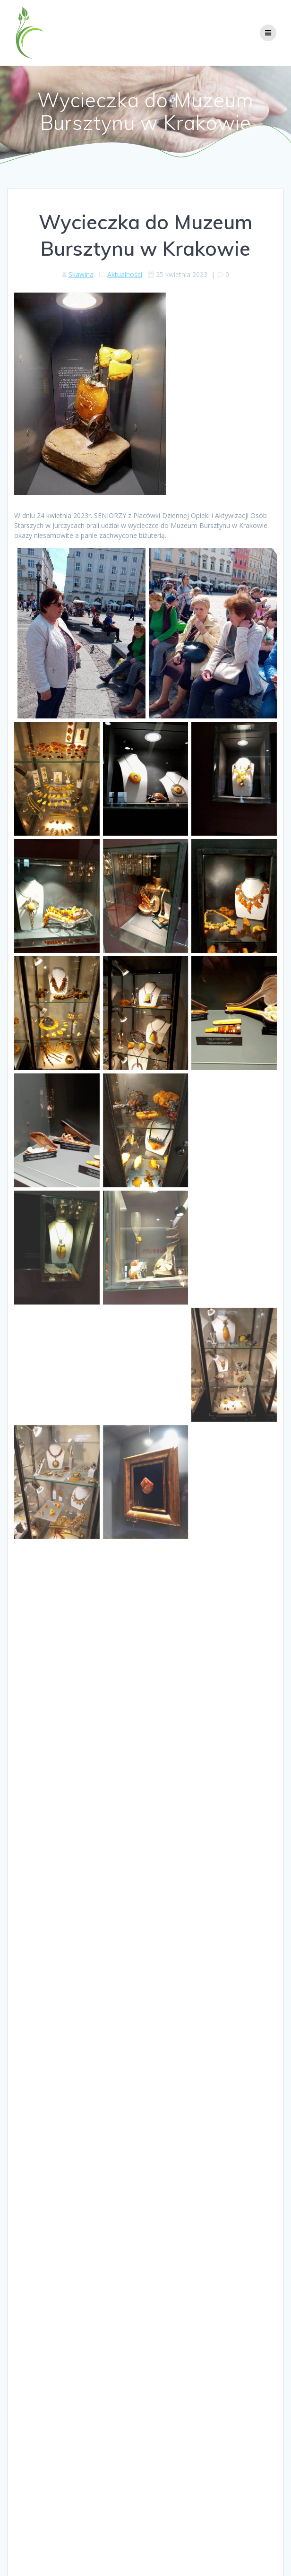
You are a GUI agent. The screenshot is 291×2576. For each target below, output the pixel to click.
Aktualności (124, 274)
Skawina (81, 274)
